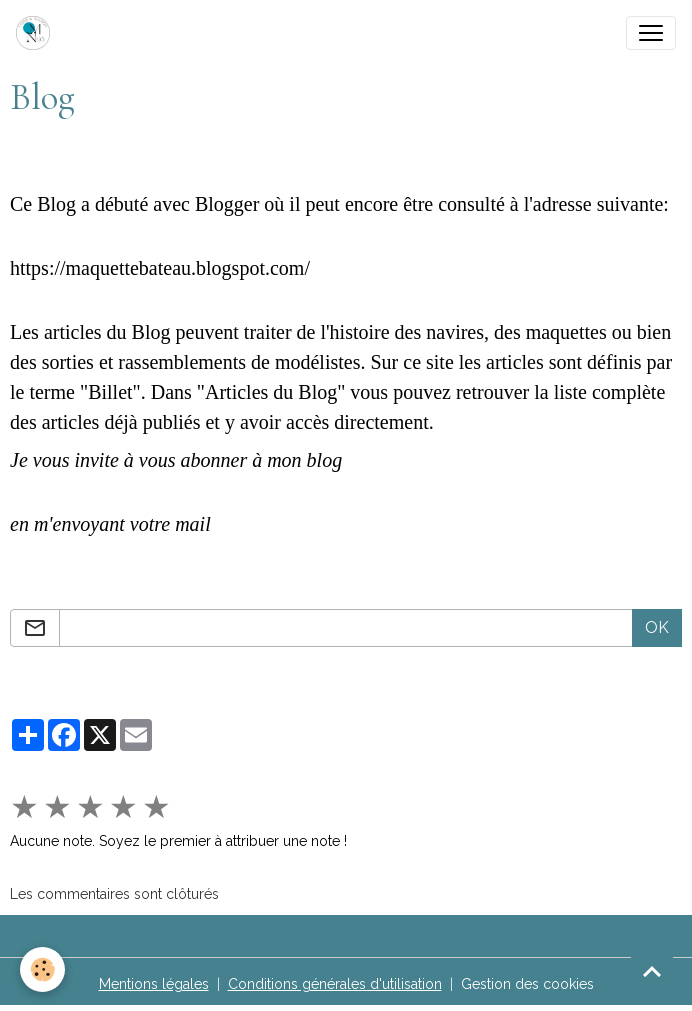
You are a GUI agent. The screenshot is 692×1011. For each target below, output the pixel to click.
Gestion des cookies (527, 984)
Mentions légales (154, 984)
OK (657, 627)
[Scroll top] (652, 971)
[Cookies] (42, 969)
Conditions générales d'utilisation (335, 984)
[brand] (37, 33)
